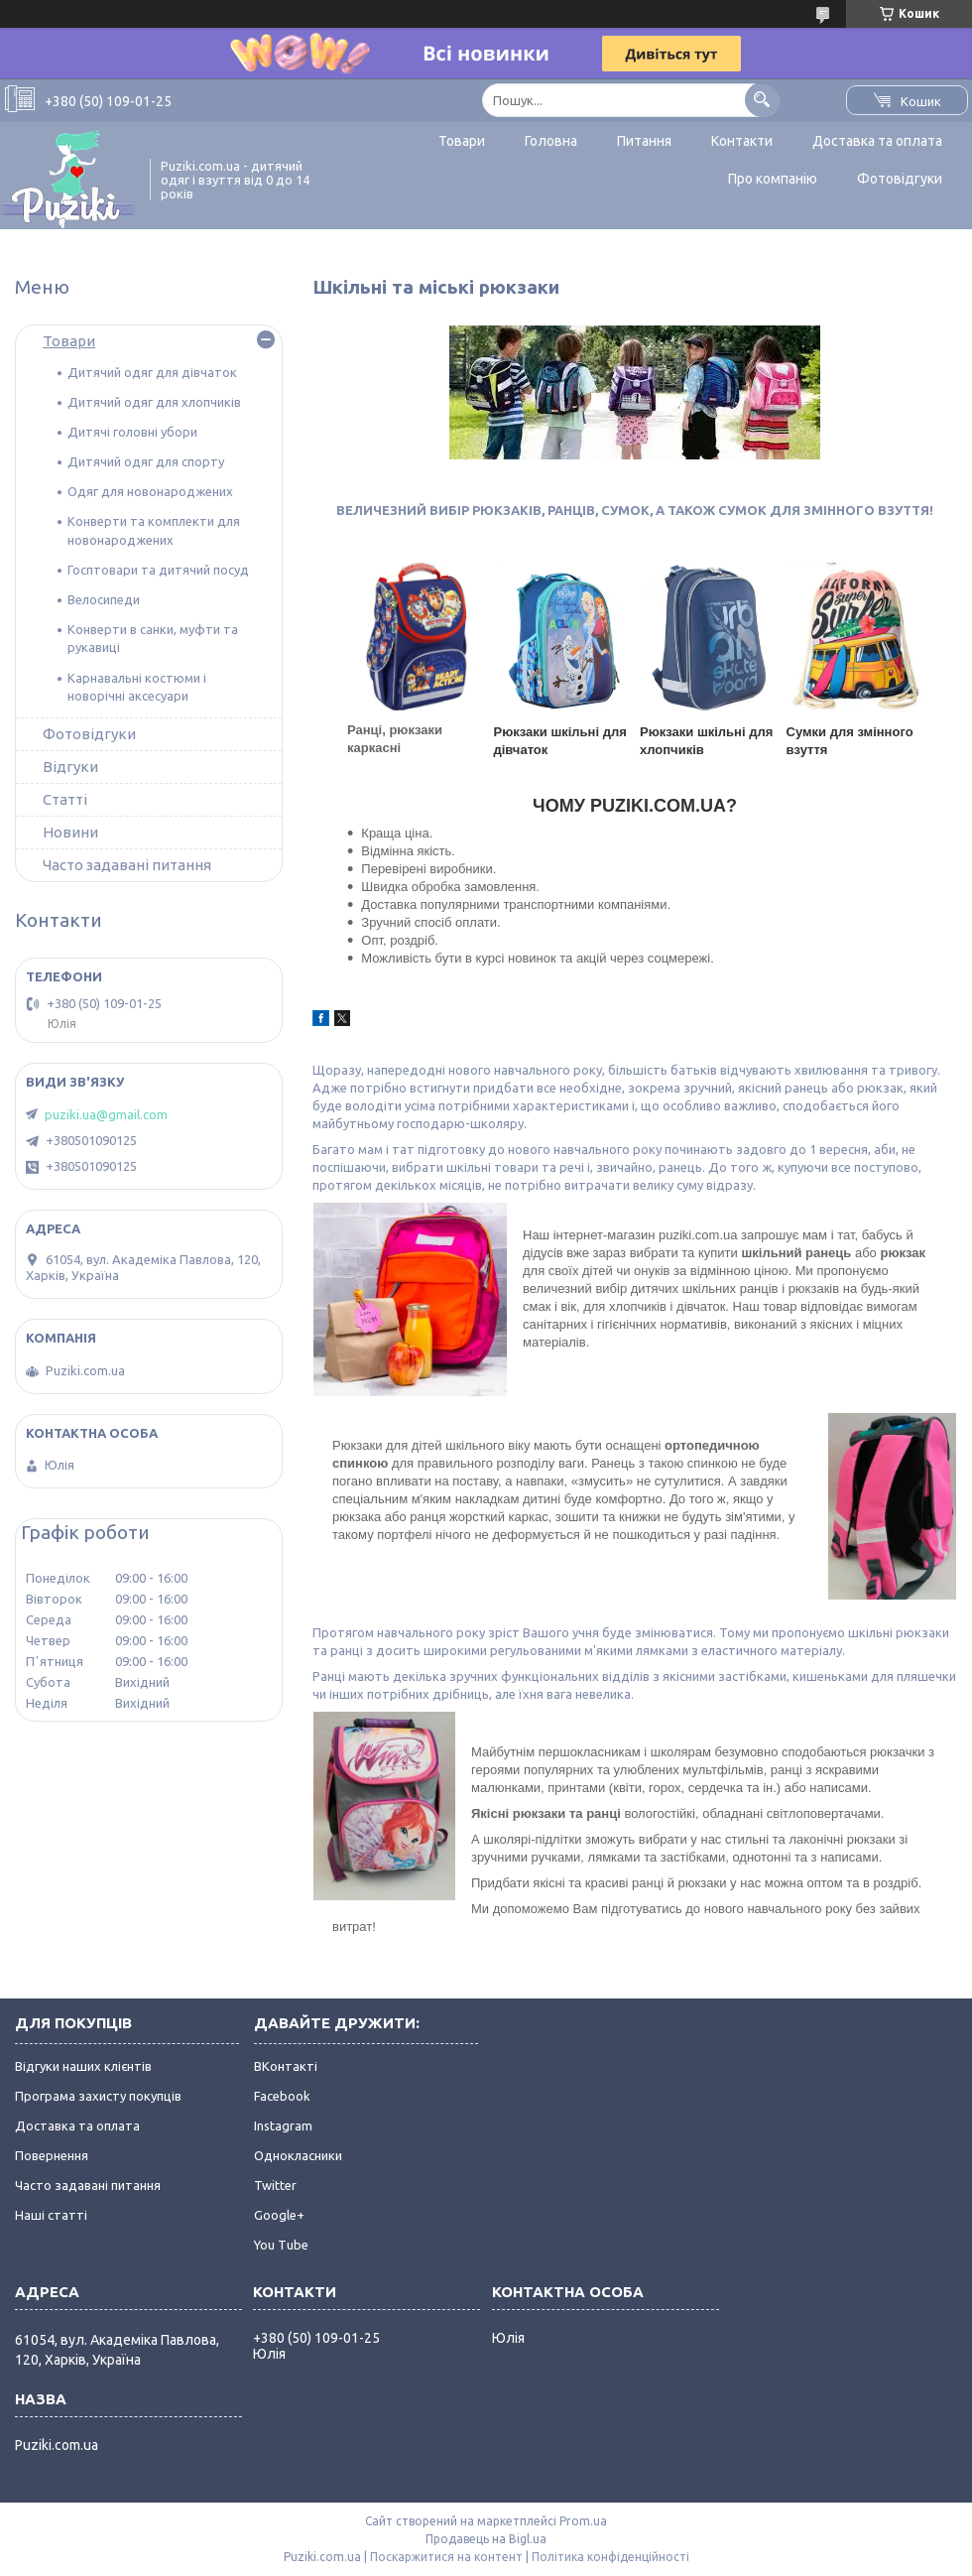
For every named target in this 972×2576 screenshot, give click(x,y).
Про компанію (772, 179)
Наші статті (51, 2215)
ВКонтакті (285, 2066)
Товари (461, 141)
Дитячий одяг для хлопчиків (154, 402)
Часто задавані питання (127, 864)
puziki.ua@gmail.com (106, 1114)
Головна (551, 141)
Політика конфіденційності (610, 2556)
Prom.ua (583, 2520)
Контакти (742, 141)
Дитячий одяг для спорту (145, 461)
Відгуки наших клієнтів (83, 2066)
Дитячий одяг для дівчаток (152, 372)
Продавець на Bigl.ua (486, 2538)
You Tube (281, 2245)
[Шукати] (762, 99)
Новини (70, 832)
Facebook (282, 2096)
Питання (644, 141)
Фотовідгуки (899, 179)
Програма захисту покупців (98, 2096)
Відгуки (70, 766)
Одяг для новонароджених (150, 491)
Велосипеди (103, 599)
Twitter (275, 2185)
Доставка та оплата (877, 141)
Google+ (279, 2215)
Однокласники (298, 2155)
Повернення (51, 2155)
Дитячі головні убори (132, 432)
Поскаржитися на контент (446, 2556)
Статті (65, 799)
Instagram (283, 2125)
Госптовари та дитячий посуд (158, 570)
